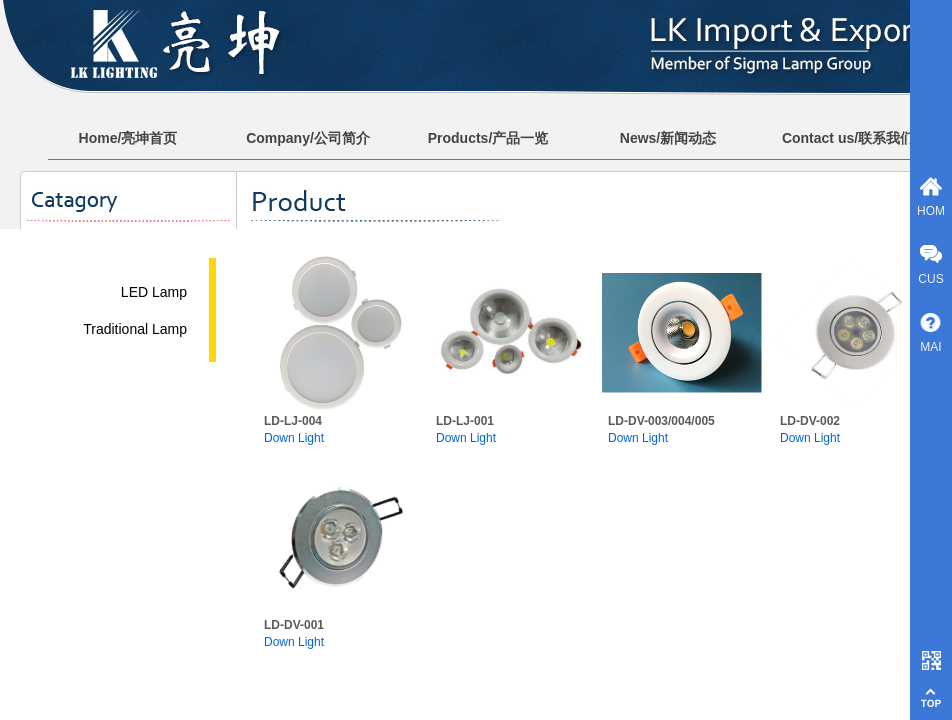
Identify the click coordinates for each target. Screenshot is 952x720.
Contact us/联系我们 (848, 138)
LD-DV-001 (294, 625)
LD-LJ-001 (465, 421)
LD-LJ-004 (293, 421)
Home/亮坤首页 (128, 138)
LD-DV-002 (810, 421)
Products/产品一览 (488, 138)
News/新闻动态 (668, 138)
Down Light (294, 438)
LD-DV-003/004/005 (661, 421)
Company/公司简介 (308, 138)
